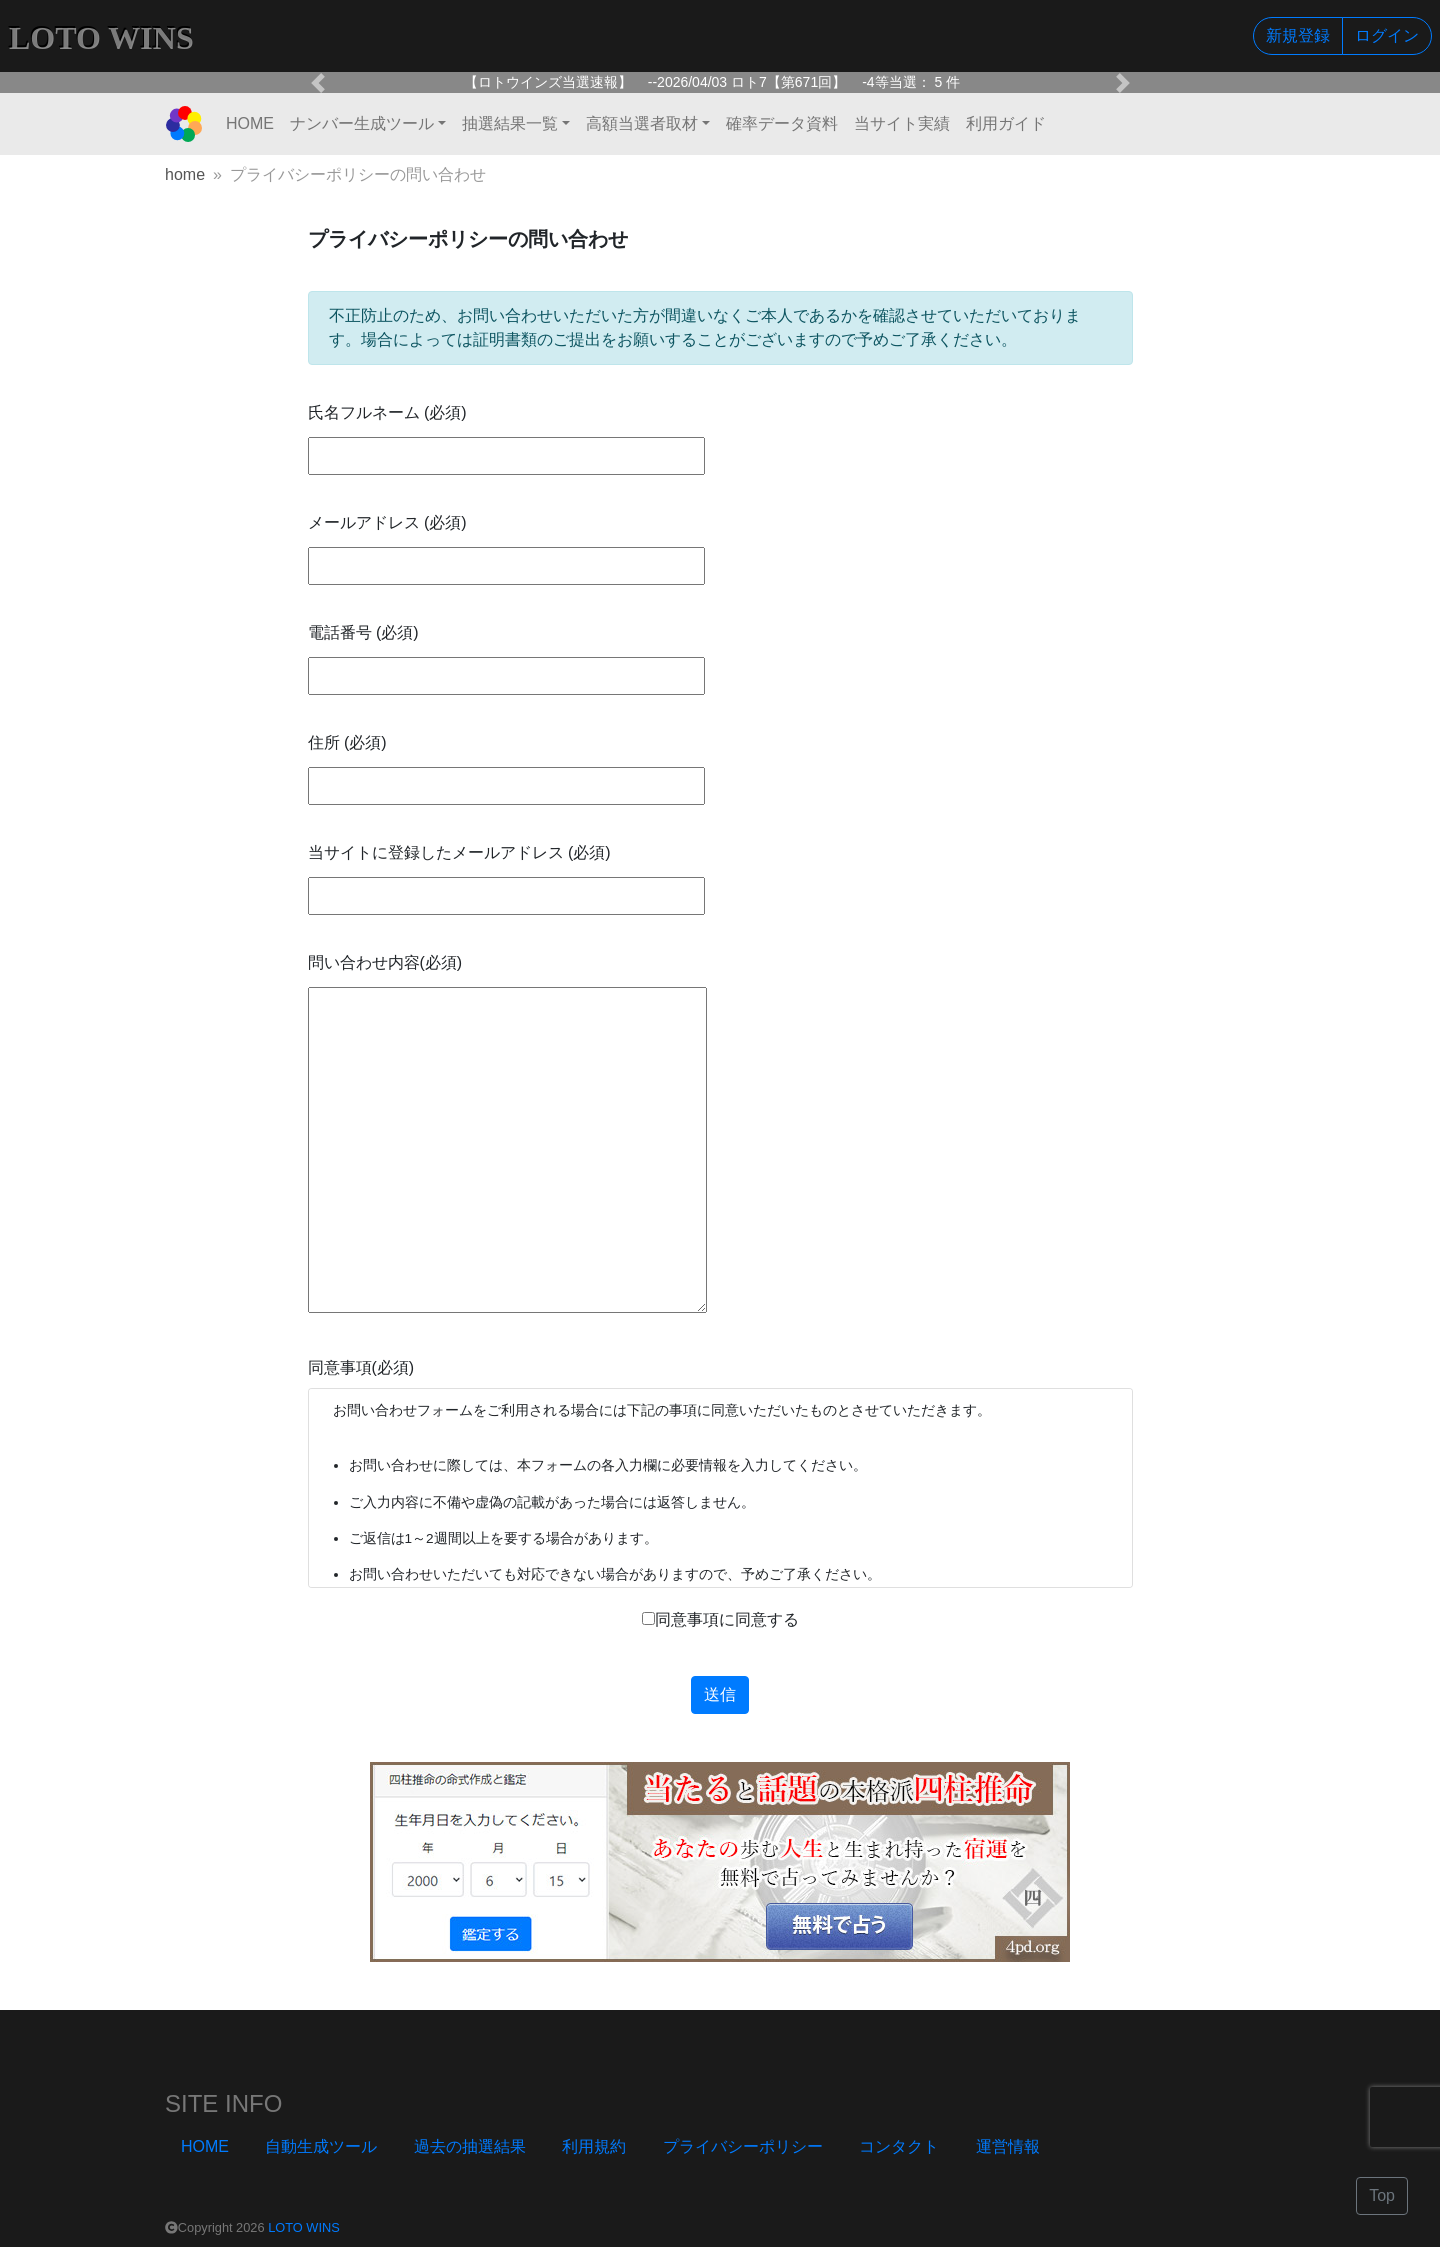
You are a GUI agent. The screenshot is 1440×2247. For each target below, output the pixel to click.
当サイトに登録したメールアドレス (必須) (459, 852)
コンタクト (899, 2146)
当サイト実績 (902, 123)
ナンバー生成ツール (362, 123)
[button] (318, 82)
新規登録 (1298, 35)
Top (1382, 2195)
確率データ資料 (782, 123)
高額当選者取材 (642, 123)
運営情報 (1008, 2146)
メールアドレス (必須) (387, 522)
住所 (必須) (347, 742)
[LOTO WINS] (184, 124)
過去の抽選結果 (470, 2146)
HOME (250, 123)
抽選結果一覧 (510, 123)
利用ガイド (1006, 123)
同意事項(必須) (361, 1367)
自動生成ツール (321, 2146)
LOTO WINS (304, 2227)
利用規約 (594, 2146)
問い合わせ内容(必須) (385, 962)
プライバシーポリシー (743, 2146)
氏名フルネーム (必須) (387, 412)
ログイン (1387, 35)
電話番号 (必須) (363, 632)
